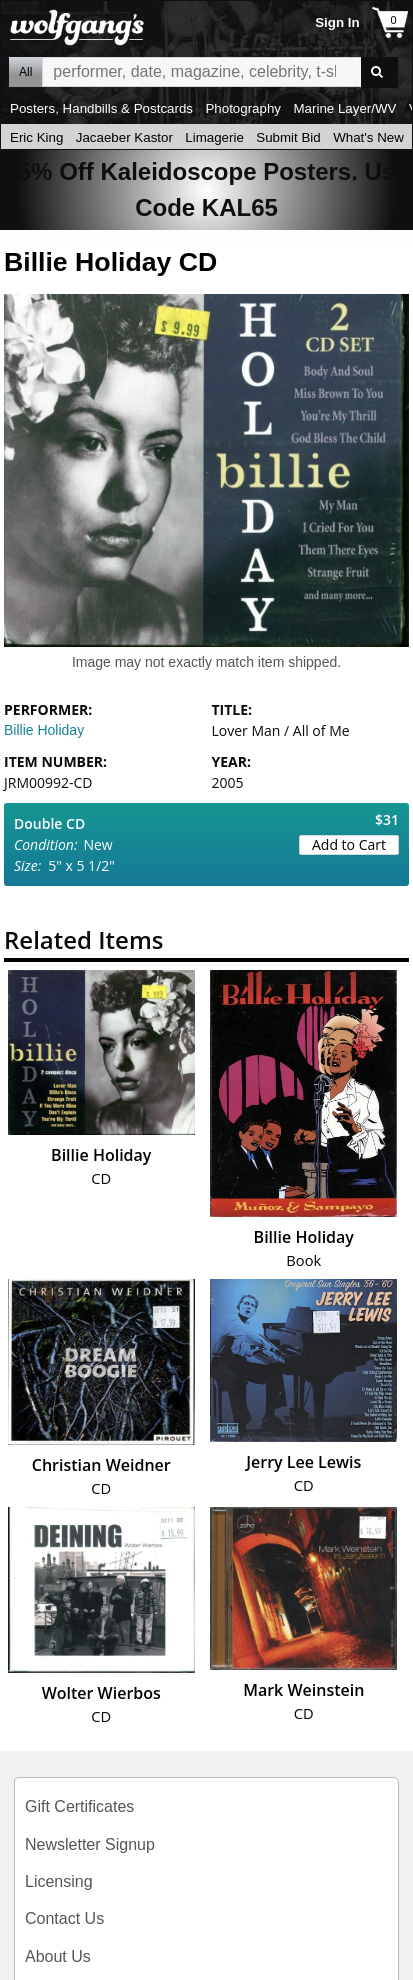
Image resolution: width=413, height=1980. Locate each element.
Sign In (337, 22)
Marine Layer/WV (344, 108)
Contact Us (64, 1918)
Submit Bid (288, 137)
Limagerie (214, 137)
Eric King (36, 137)
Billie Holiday (44, 730)
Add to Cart (349, 844)
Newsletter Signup (90, 1844)
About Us (58, 1956)
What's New (368, 137)
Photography (243, 108)
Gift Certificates (79, 1806)
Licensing (59, 1881)
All (25, 72)
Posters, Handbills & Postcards (101, 108)
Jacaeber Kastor (124, 137)
